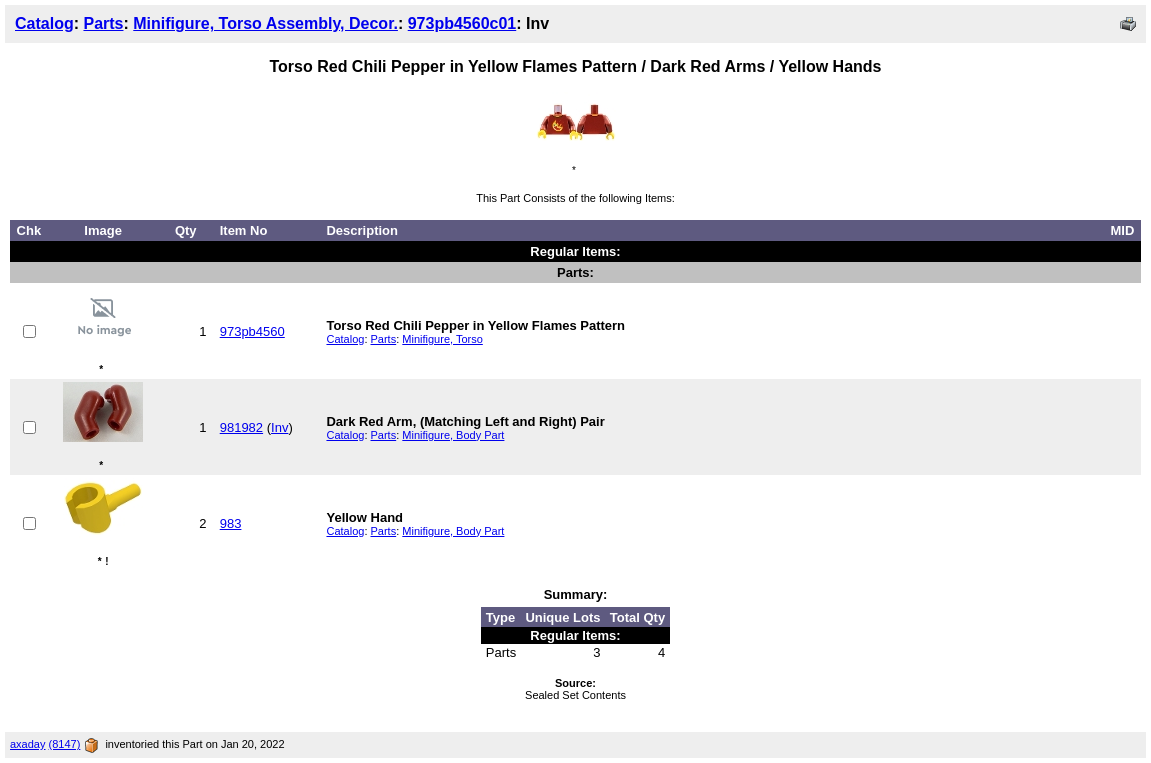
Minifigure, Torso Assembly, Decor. (265, 23)
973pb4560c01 (462, 23)
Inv (279, 427)
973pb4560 (252, 331)
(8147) (65, 744)
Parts (103, 23)
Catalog (44, 23)
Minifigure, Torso (442, 339)
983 (231, 523)
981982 (241, 427)
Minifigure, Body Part (453, 435)
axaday (27, 744)
